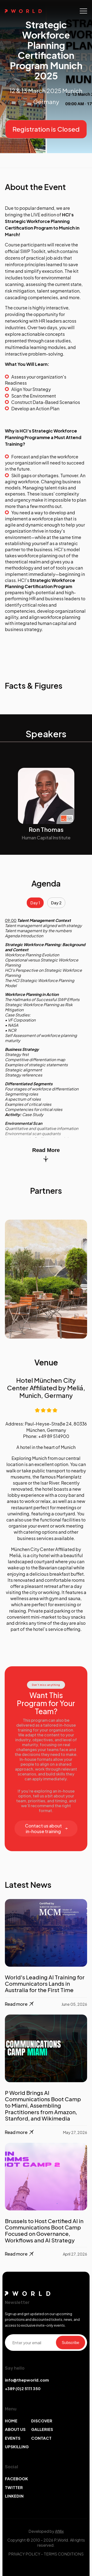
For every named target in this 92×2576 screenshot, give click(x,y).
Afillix (59, 2531)
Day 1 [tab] (35, 902)
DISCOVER (41, 2420)
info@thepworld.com (27, 2380)
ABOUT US (15, 2429)
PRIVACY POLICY (24, 2553)
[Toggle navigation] (83, 11)
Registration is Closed (46, 129)
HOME (11, 2420)
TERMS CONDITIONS (64, 2553)
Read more (20, 2004)
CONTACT (41, 2438)
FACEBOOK (16, 2478)
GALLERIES (42, 2429)
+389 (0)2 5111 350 (22, 2388)
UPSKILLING (17, 2446)
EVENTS (12, 2438)
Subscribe (70, 2342)
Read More (46, 1154)
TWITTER (14, 2487)
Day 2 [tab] (56, 902)
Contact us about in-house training (46, 1828)
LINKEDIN (14, 2496)
